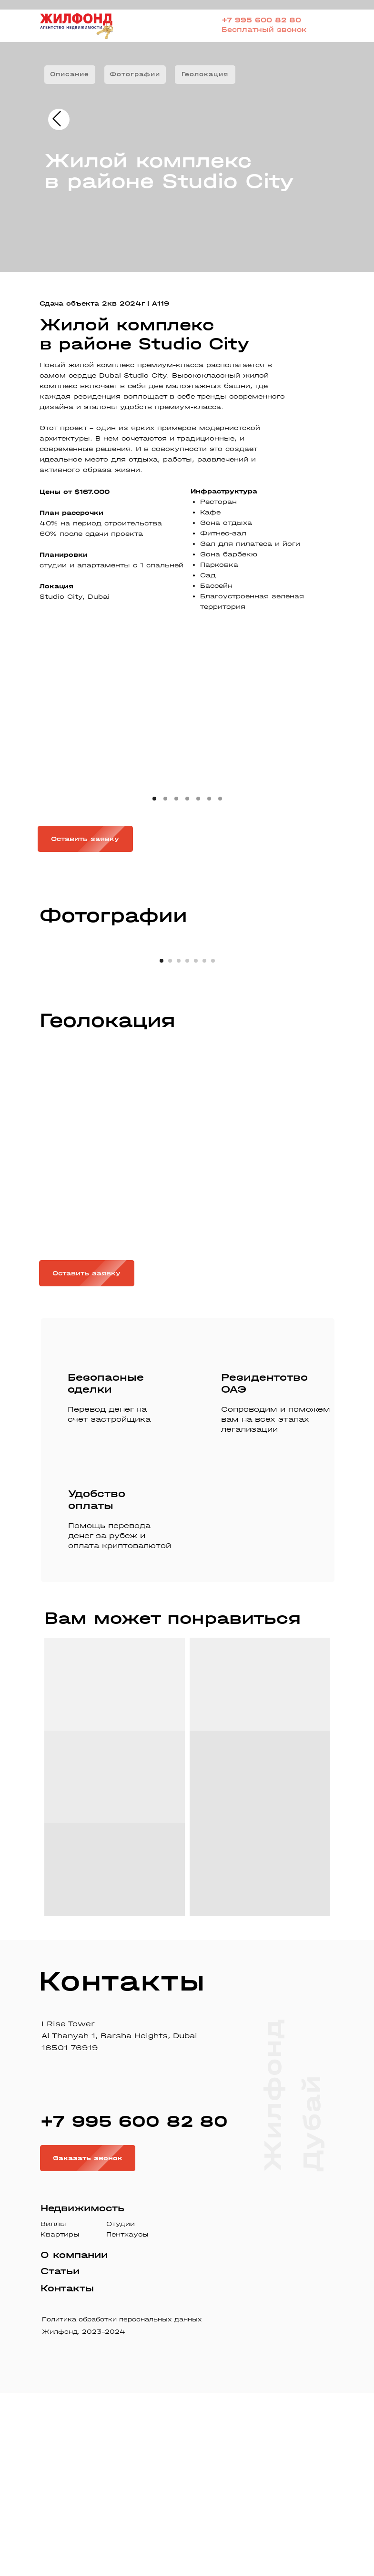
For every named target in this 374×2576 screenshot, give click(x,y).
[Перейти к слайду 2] (170, 1144)
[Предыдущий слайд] (19, 1037)
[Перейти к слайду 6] (204, 1144)
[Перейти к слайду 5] (196, 1144)
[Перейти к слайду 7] (213, 1144)
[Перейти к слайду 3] (179, 1144)
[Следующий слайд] (354, 1037)
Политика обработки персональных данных (122, 2502)
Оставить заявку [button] (92, 839)
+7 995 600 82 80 (261, 20)
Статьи (60, 2454)
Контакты (67, 2471)
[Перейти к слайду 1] (161, 1144)
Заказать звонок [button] (94, 2341)
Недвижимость (82, 2391)
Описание (69, 74)
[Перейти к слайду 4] (187, 1144)
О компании (74, 2437)
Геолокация (205, 74)
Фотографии (135, 74)
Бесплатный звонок (264, 29)
